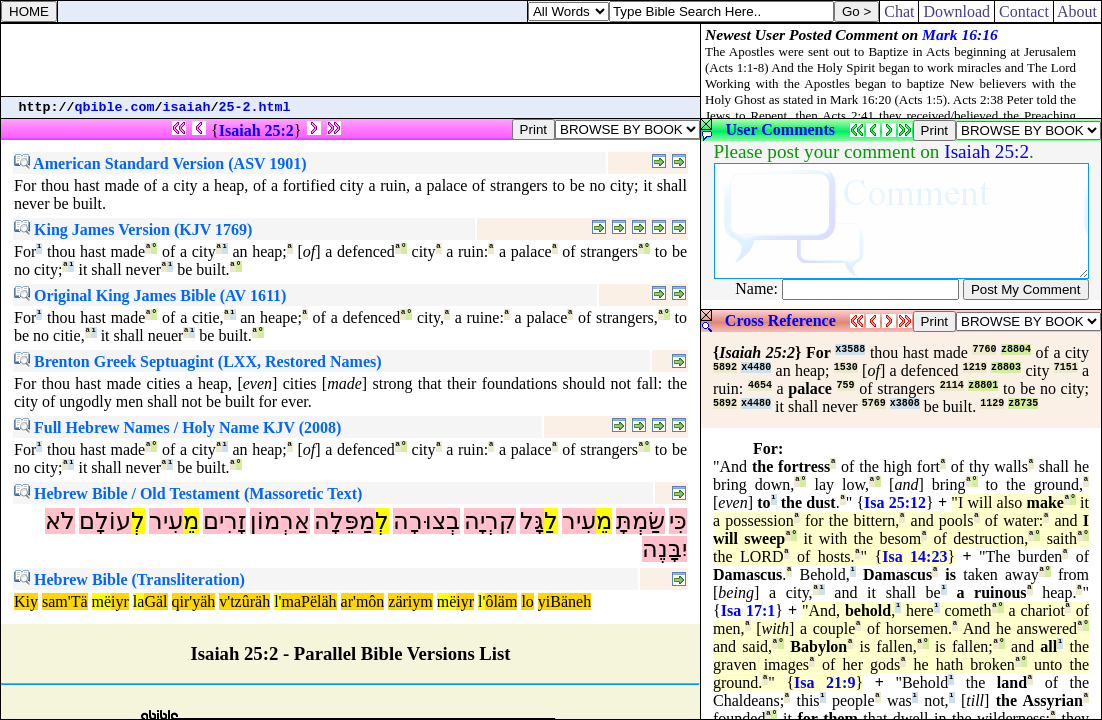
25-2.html (255, 107)
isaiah (187, 107)
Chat (899, 11)
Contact (1024, 11)
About (1077, 11)
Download (956, 11)
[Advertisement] (351, 60)
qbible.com (115, 107)
